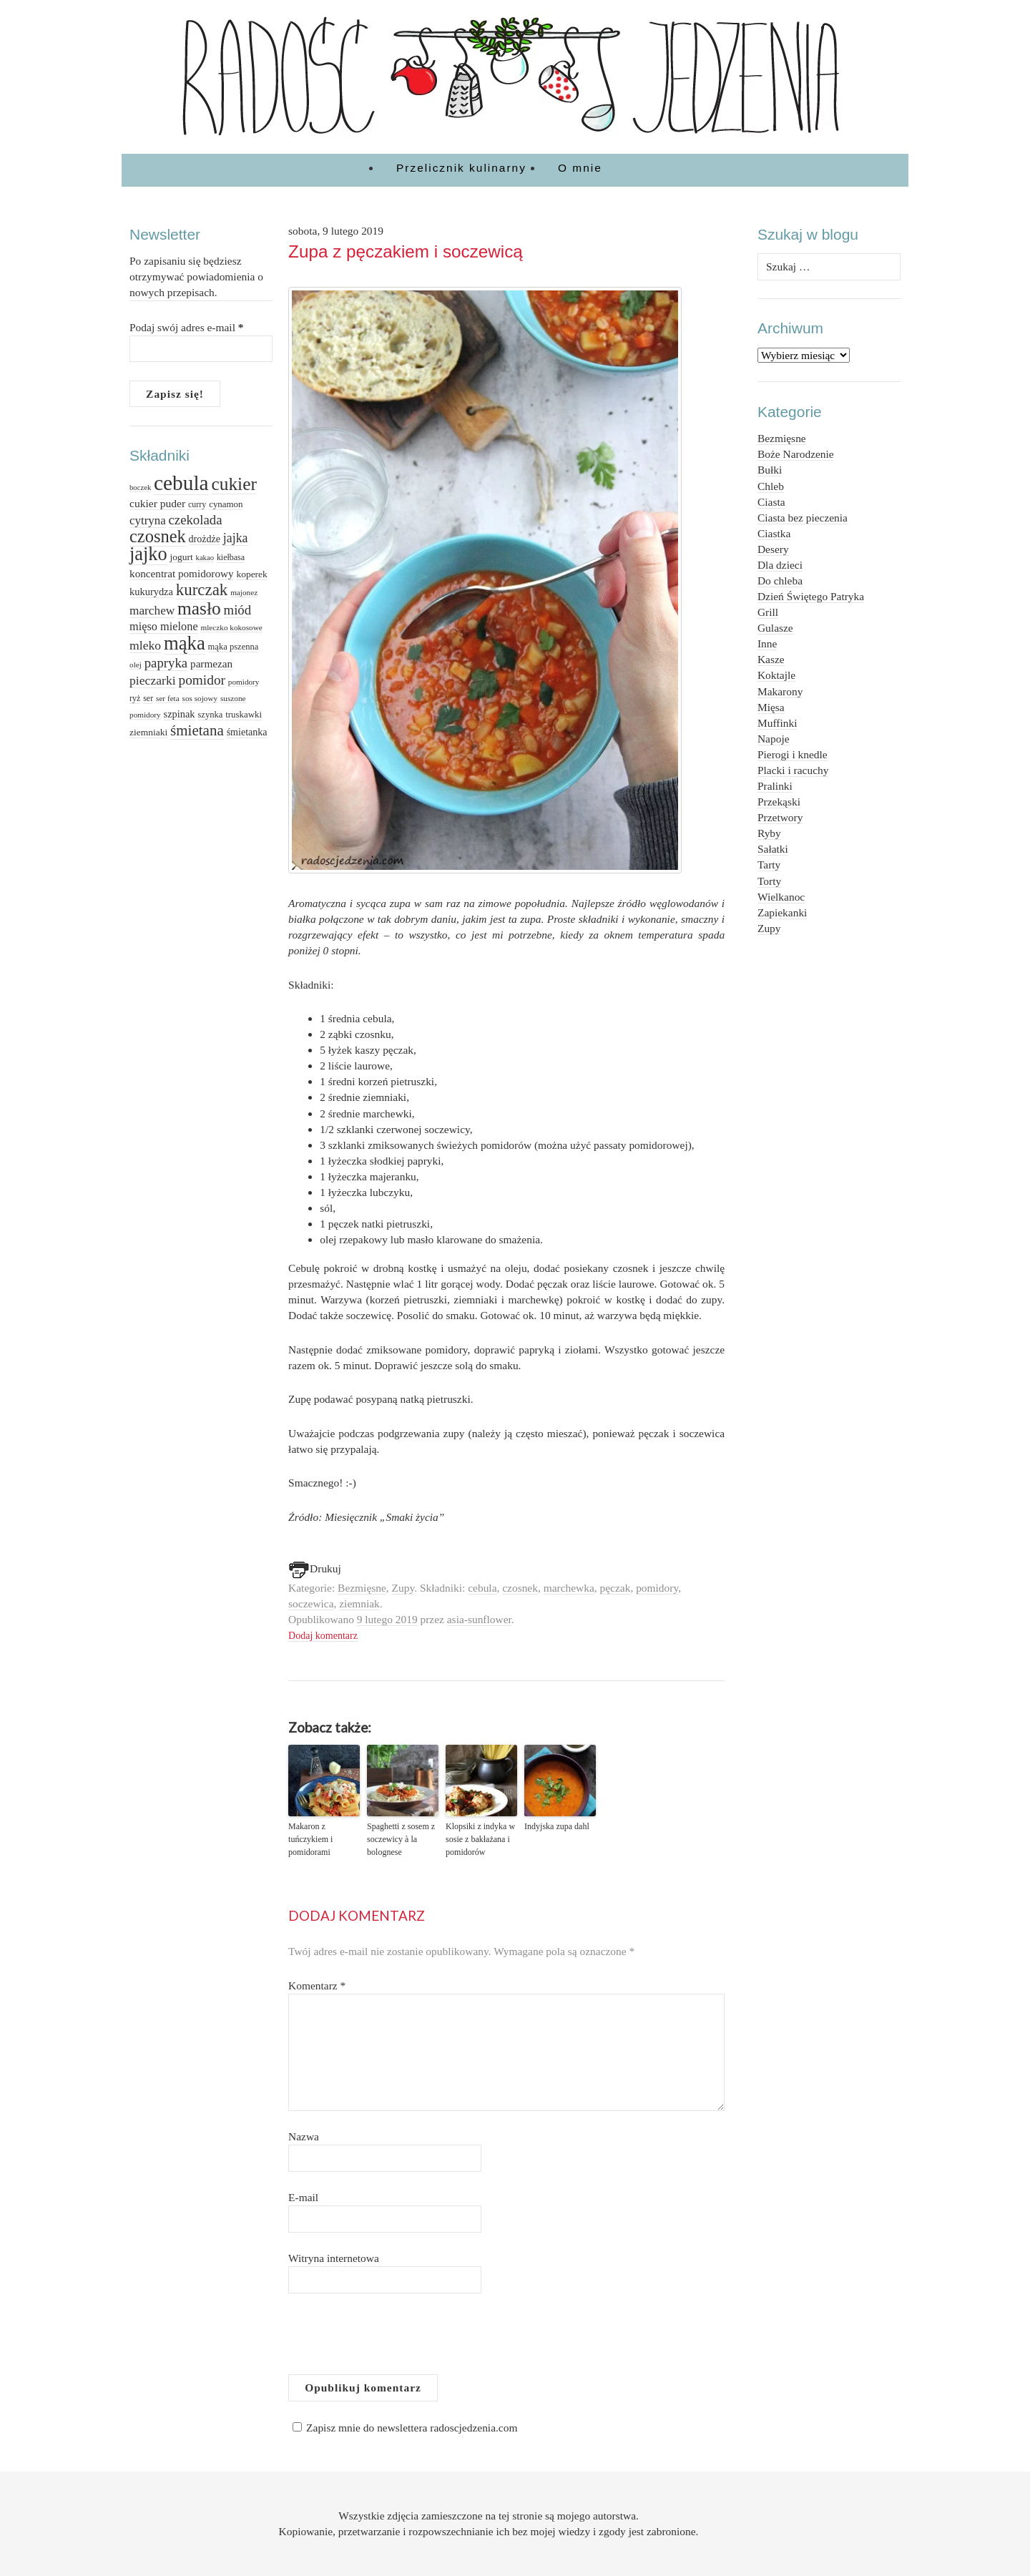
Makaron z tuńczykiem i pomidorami (310, 1839)
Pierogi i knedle (792, 754)
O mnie (580, 168)
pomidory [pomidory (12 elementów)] (244, 681)
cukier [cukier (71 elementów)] (233, 484)
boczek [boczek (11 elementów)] (140, 487)
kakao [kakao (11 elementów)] (205, 558)
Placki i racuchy (792, 770)
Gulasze (775, 628)
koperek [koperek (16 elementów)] (251, 574)
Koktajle (776, 675)
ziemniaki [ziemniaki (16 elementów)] (148, 732)
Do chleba (780, 580)
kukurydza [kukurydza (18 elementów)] (151, 591)
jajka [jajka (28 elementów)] (235, 538)
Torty (769, 881)
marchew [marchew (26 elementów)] (152, 610)
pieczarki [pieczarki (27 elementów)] (152, 680)
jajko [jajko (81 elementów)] (148, 554)
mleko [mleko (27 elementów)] (145, 645)
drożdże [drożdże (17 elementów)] (204, 538)
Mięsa (771, 707)
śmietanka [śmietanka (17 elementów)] (247, 732)
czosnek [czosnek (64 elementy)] (157, 536)
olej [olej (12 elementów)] (135, 664)
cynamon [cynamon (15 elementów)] (225, 504)
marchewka (569, 1588)
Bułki (769, 470)
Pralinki (775, 786)
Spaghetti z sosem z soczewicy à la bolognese (401, 1839)
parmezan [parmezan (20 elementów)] (211, 663)
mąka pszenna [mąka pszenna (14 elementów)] (233, 647)
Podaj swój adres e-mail (186, 327)
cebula (482, 1588)
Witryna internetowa (333, 2258)
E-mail (303, 2197)
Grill (767, 612)
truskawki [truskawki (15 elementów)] (243, 714)
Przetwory (780, 817)
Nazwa (303, 2136)
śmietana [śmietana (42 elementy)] (197, 730)
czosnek (520, 1588)
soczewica (310, 1603)
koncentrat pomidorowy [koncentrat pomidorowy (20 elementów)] (181, 573)
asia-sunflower (479, 1619)
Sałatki (772, 849)
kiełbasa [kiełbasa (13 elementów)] (231, 557)
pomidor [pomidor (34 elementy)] (201, 679)
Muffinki (777, 723)
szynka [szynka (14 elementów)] (209, 715)
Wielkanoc (781, 897)
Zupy (403, 1588)
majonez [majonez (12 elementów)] (244, 592)
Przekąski (778, 801)
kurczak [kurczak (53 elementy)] (202, 590)
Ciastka (773, 533)
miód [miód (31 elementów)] (238, 609)
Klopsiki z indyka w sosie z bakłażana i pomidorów (480, 1839)
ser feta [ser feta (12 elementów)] (168, 698)
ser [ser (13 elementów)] (148, 698)
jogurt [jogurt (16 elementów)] (181, 557)
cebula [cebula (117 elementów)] (181, 482)
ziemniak (359, 1603)
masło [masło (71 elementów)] (199, 608)
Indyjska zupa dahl (556, 1826)
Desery (773, 549)
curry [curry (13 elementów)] (197, 504)
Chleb (770, 486)
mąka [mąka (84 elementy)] (184, 643)
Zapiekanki (782, 912)
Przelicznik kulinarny (461, 168)
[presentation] (397, 2339)
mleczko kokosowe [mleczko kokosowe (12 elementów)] (231, 627)
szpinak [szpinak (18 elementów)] (179, 714)
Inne (767, 643)
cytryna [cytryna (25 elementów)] (147, 520)
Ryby (769, 833)
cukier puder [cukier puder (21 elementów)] (157, 503)
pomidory (657, 1588)
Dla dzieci (780, 565)
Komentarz (316, 1985)
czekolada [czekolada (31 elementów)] (195, 519)
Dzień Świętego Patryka (810, 596)
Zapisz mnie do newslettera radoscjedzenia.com (402, 2427)
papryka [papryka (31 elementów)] (165, 662)
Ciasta (771, 502)
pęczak (615, 1588)
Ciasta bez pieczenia (802, 517)
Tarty (768, 864)
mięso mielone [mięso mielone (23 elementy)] (163, 626)
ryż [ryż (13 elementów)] (134, 698)
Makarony (780, 691)
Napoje (773, 739)
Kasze (771, 659)
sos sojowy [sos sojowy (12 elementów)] (200, 698)
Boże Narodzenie (795, 454)
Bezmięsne (362, 1588)
